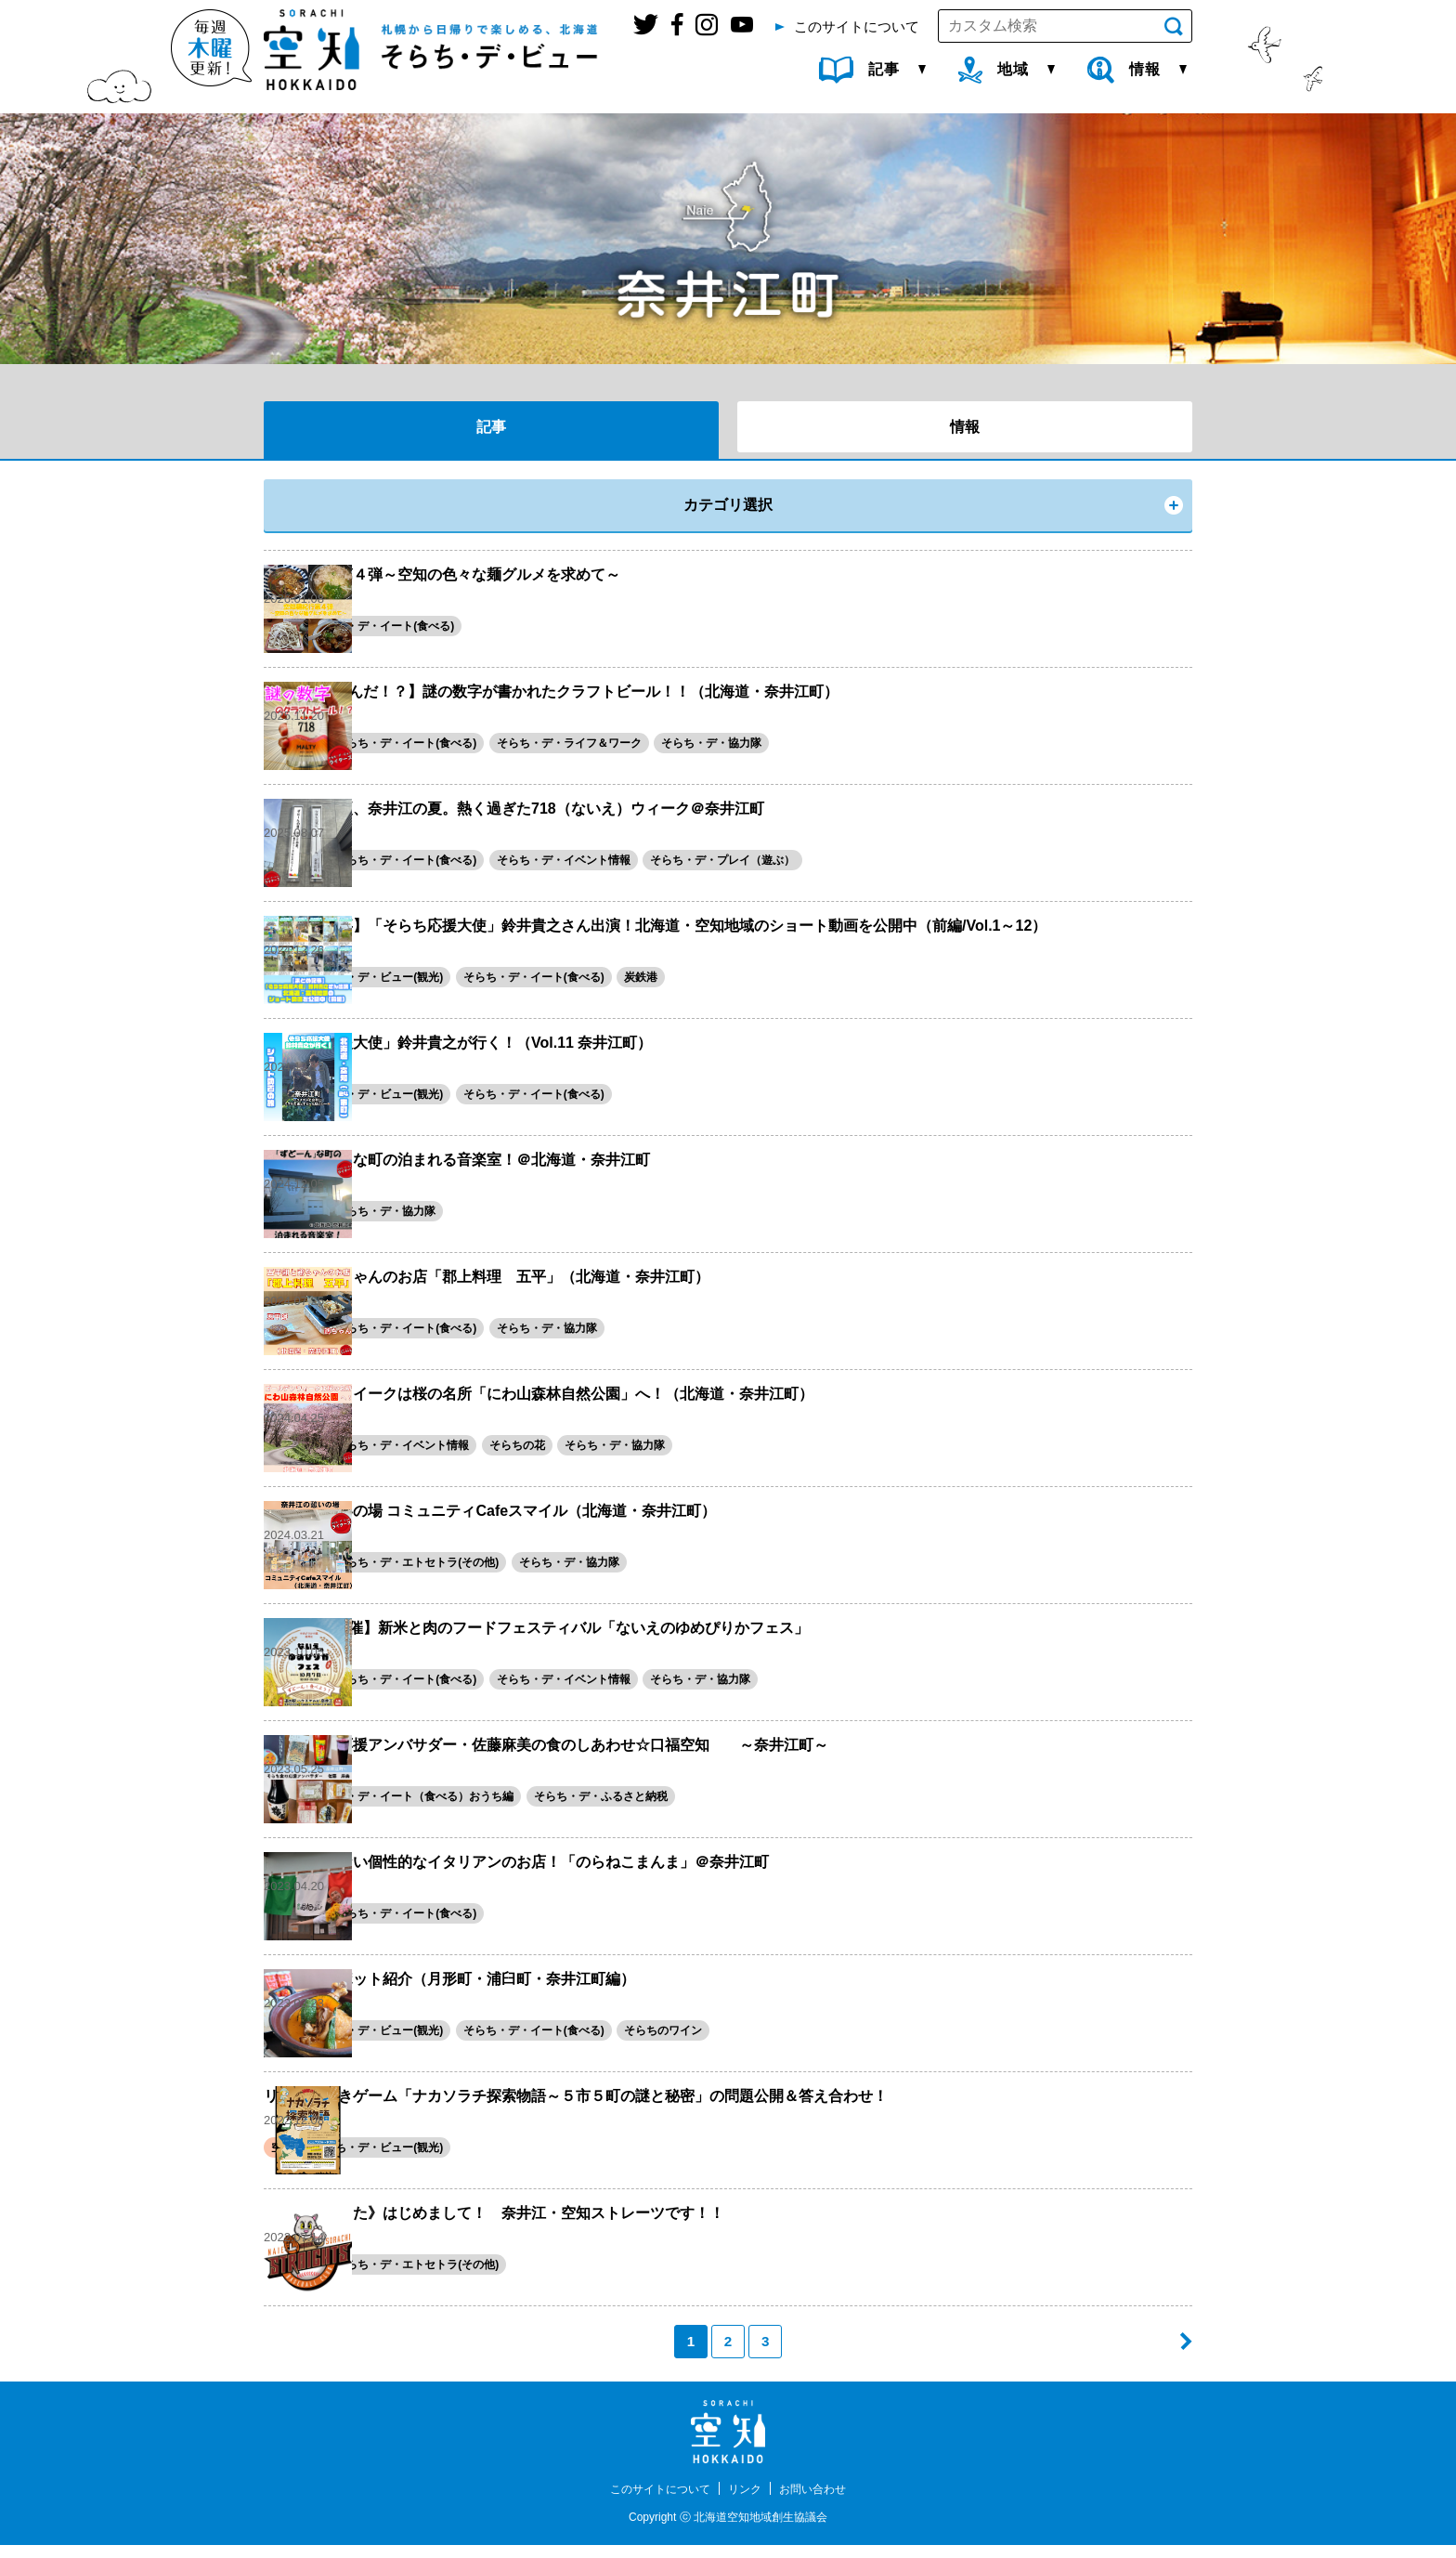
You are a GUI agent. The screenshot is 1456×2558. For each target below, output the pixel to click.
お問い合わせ (824, 2501)
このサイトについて (651, 2501)
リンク (747, 2501)
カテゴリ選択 (728, 505)
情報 (965, 427)
